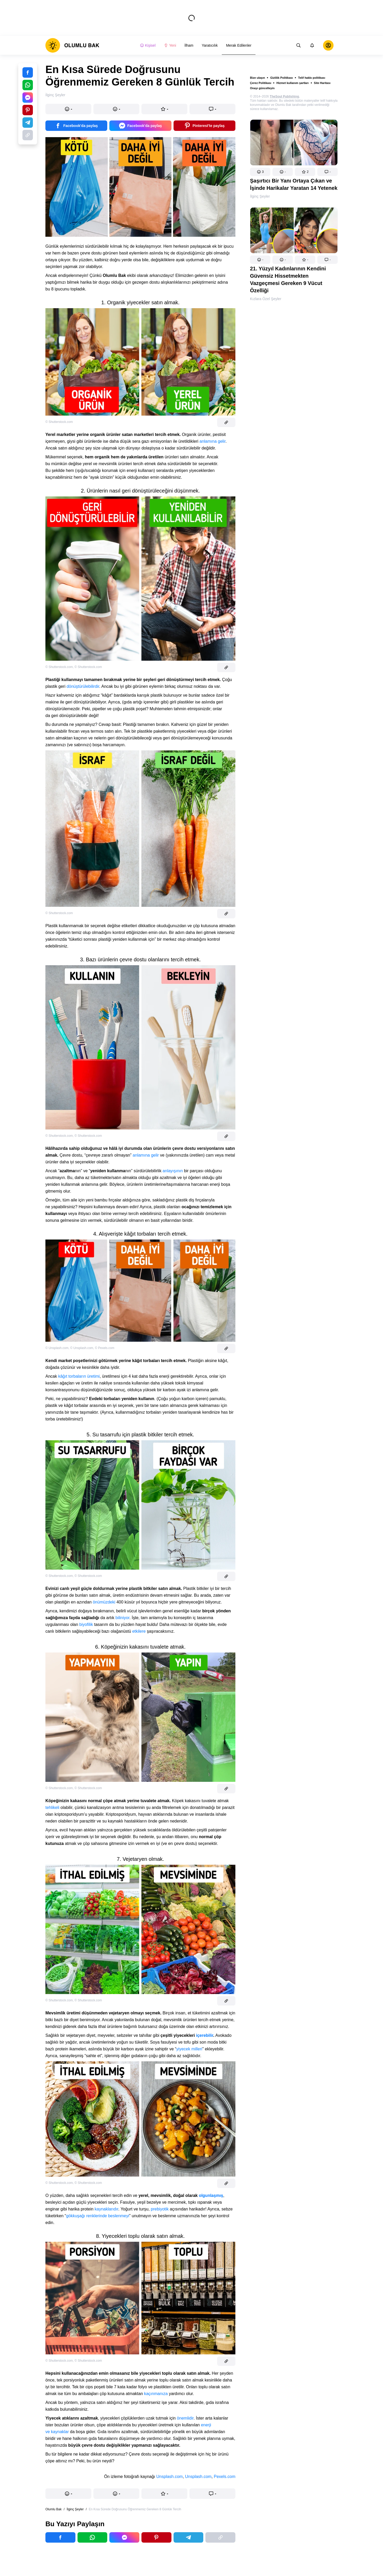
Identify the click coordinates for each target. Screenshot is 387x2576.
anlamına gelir (213, 441)
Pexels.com (224, 2476)
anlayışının (173, 1171)
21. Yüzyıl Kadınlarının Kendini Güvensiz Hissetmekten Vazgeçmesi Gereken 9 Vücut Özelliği (288, 279)
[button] (260, 172)
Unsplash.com (169, 2476)
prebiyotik (159, 2209)
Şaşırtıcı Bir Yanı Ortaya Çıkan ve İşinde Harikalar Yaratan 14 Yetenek (293, 184)
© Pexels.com (104, 1348)
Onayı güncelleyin (262, 88)
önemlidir (185, 2418)
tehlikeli (52, 1807)
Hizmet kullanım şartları (292, 82)
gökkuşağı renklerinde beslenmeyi (97, 2216)
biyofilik (86, 1624)
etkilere (139, 1631)
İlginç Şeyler (260, 196)
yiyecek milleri (189, 2049)
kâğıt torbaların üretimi (79, 1376)
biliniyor (122, 1617)
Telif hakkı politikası (311, 77)
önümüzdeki (104, 1602)
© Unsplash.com (56, 1348)
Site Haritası (322, 82)
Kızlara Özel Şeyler (265, 299)
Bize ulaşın (257, 77)
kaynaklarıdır (106, 2209)
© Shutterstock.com (59, 422)
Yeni (170, 45)
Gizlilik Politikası (281, 77)
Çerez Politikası (260, 82)
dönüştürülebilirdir (83, 686)
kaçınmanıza (156, 2393)
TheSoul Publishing (284, 96)
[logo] (72, 45)
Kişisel (148, 45)
